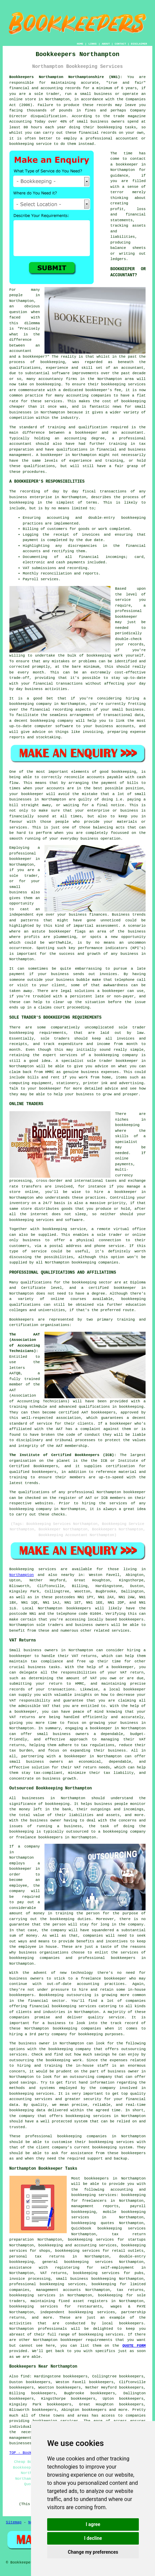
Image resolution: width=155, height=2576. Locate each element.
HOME (80, 43)
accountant (20, 444)
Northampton (21, 1575)
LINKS (93, 43)
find (25, 2376)
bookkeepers (78, 1608)
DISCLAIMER (139, 43)
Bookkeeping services (32, 1569)
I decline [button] (93, 2538)
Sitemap (14, 2522)
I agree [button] (93, 2524)
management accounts (58, 2290)
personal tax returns (37, 2256)
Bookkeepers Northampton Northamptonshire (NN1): (65, 77)
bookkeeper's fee (103, 390)
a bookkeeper (124, 164)
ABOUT (106, 43)
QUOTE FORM (134, 2346)
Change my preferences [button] (93, 2552)
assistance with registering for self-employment (71, 2268)
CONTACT (120, 43)
